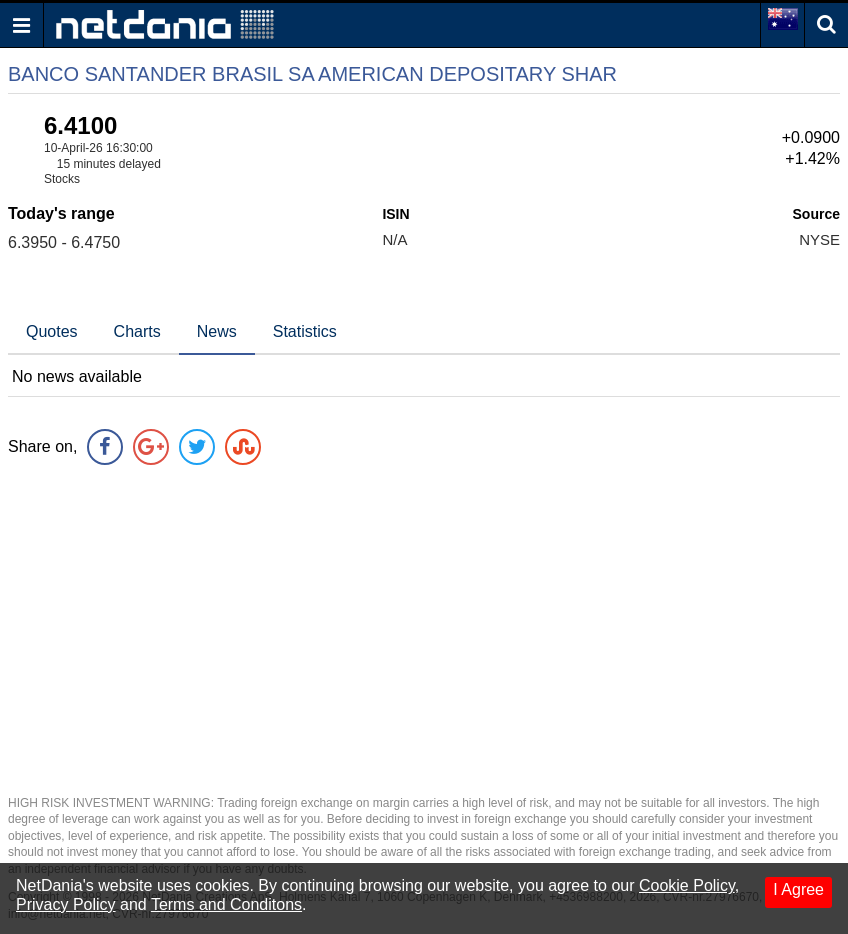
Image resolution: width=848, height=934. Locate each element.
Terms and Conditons (226, 904)
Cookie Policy (687, 885)
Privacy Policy (66, 904)
